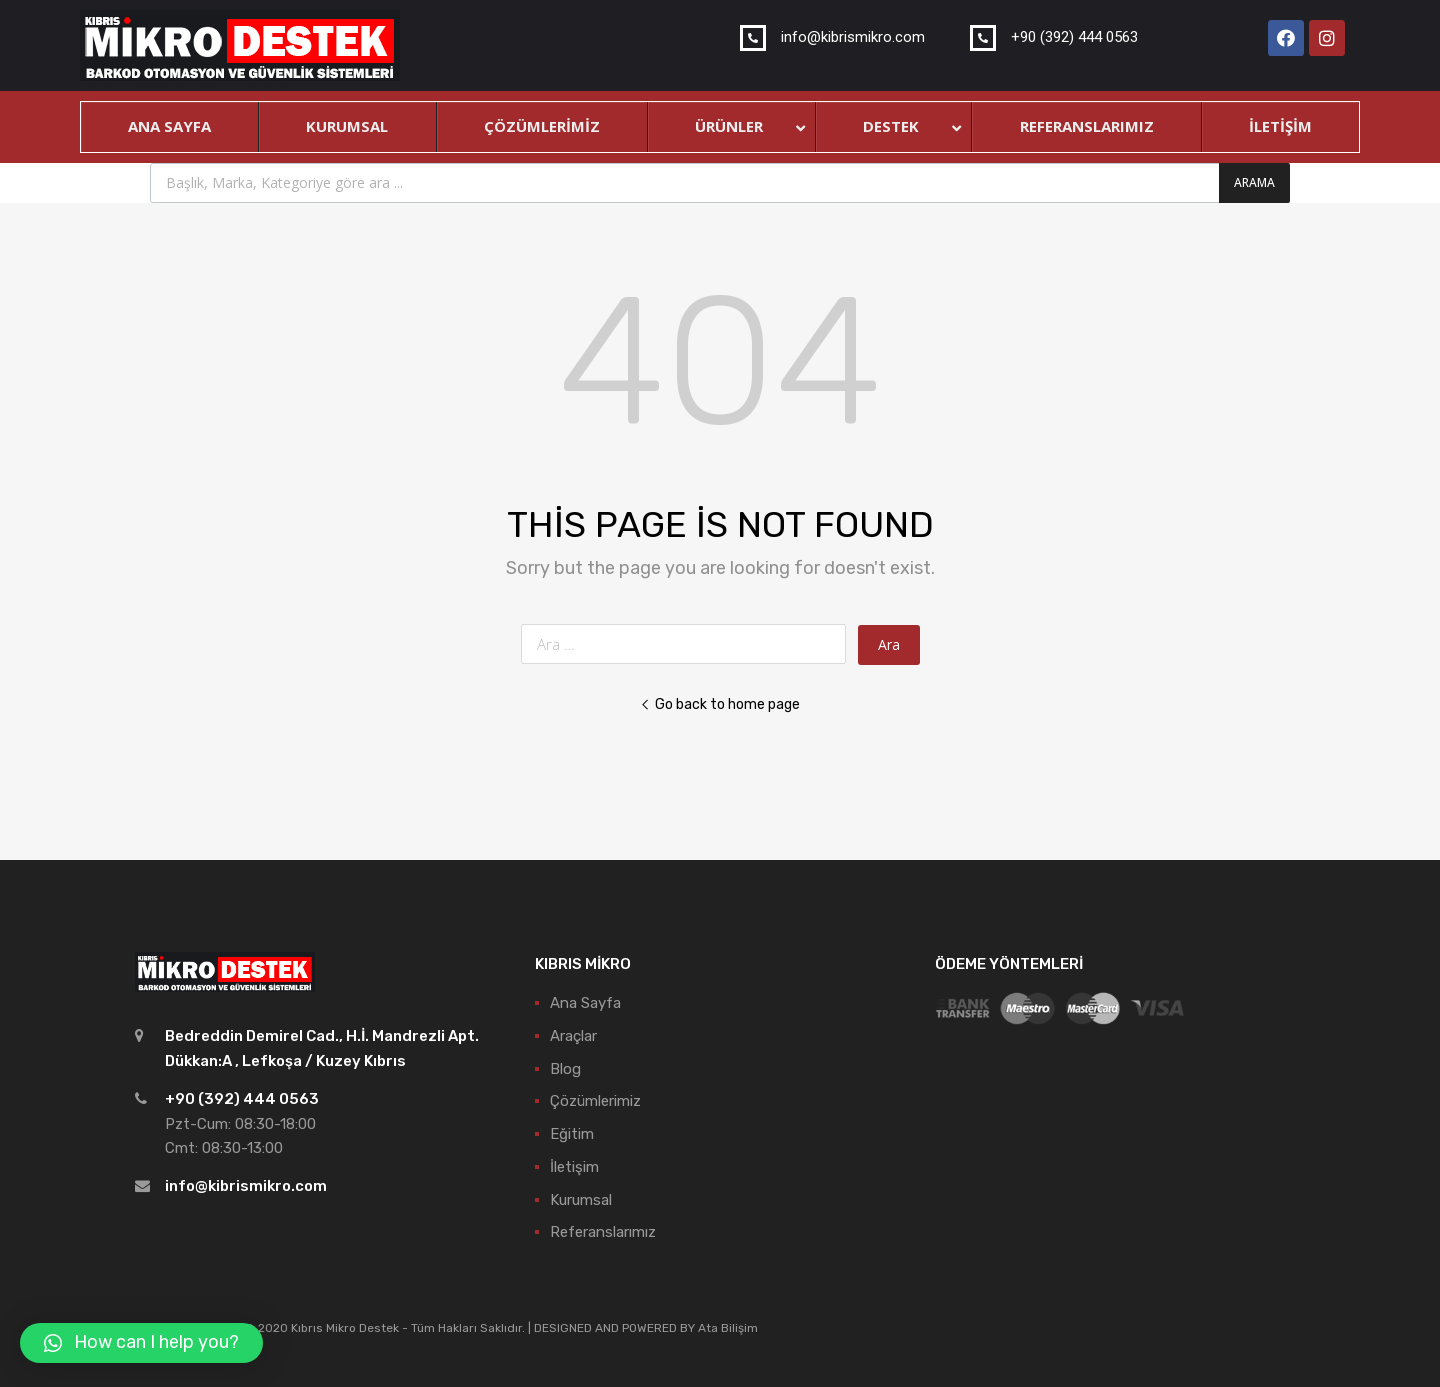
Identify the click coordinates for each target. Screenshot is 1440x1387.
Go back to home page (720, 704)
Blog (565, 1069)
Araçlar (573, 1036)
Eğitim (572, 1134)
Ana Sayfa (585, 1003)
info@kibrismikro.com (246, 1186)
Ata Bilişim (728, 1328)
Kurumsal (581, 1200)
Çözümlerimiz (595, 1101)
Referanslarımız (603, 1232)
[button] (141, 1343)
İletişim (574, 1167)
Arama (1254, 182)
